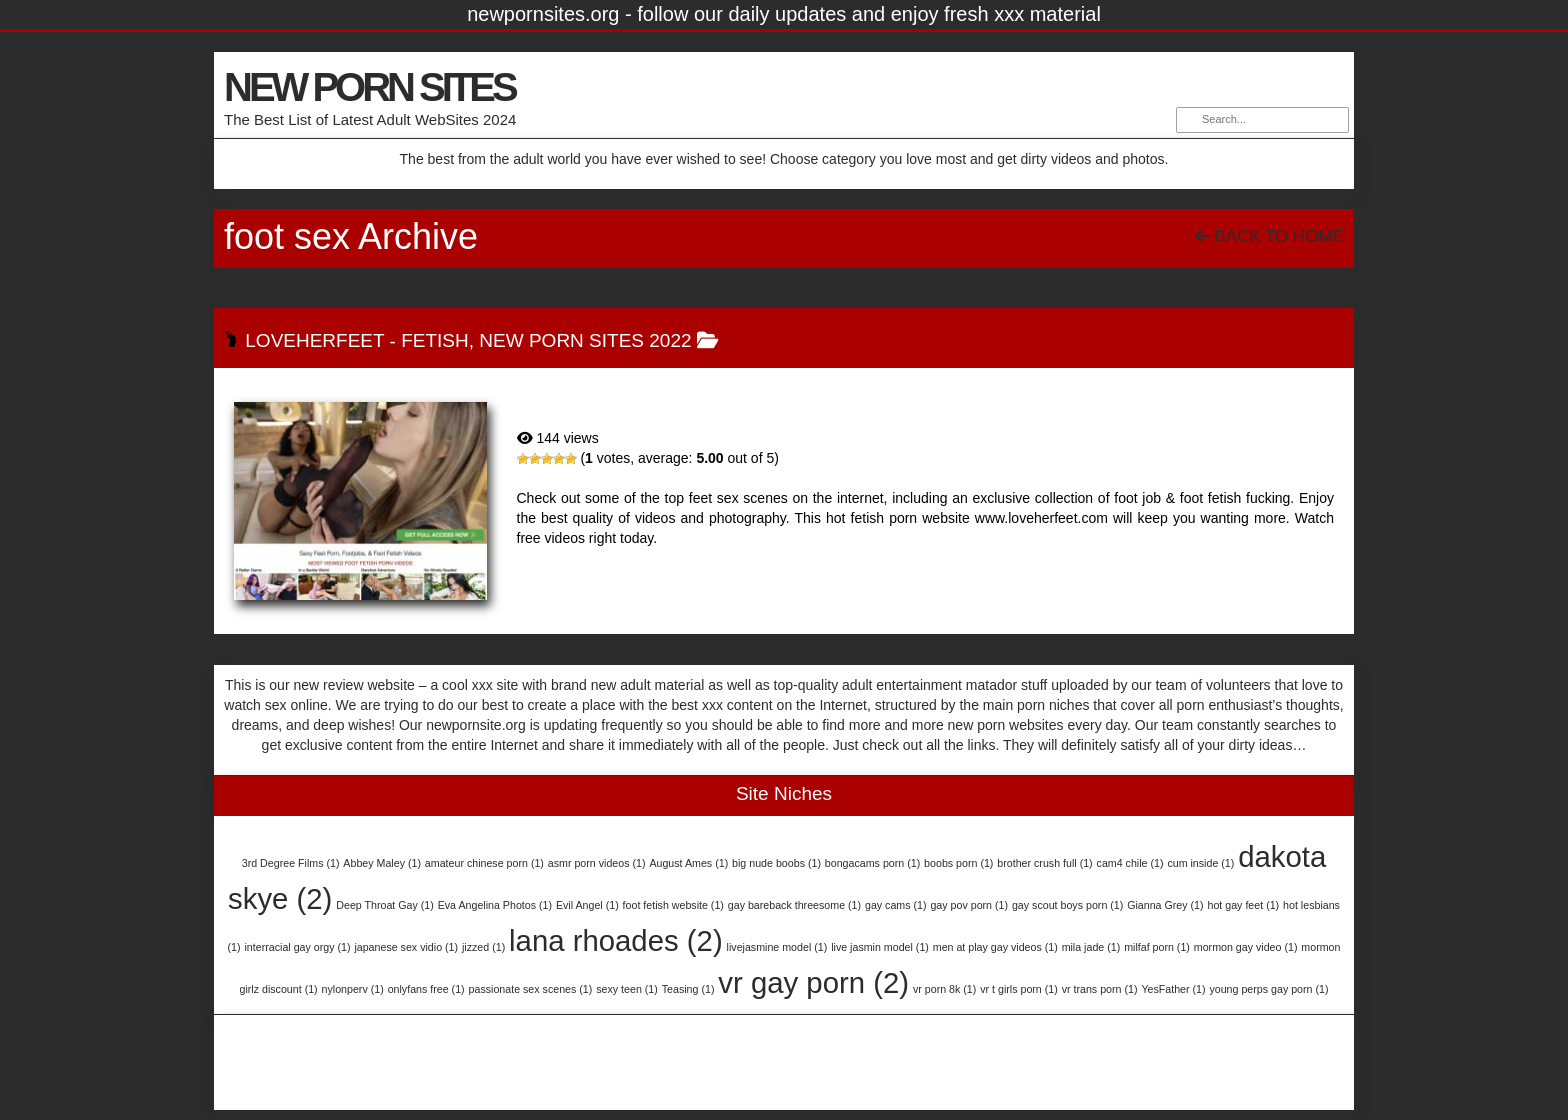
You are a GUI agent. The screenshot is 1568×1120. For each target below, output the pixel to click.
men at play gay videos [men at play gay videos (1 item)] (995, 947)
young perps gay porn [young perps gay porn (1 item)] (1268, 989)
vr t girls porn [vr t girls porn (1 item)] (1019, 989)
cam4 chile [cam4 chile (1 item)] (1130, 863)
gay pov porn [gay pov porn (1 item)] (969, 905)
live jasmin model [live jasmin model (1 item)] (880, 947)
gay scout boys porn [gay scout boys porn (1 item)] (1067, 905)
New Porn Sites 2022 (585, 340)
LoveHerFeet (314, 340)
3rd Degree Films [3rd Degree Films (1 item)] (291, 863)
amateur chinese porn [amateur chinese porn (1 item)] (484, 863)
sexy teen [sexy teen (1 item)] (627, 989)
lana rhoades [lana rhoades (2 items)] (616, 940)
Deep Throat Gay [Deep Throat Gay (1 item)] (385, 905)
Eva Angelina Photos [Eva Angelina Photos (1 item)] (495, 905)
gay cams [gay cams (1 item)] (896, 905)
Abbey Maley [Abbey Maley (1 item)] (382, 863)
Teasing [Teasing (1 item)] (688, 989)
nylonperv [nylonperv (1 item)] (353, 989)
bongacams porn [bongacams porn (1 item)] (872, 863)
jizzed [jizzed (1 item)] (483, 947)
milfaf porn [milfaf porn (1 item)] (1157, 947)
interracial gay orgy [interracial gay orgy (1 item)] (297, 947)
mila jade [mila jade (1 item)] (1091, 947)
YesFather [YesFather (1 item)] (1173, 989)
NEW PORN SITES (369, 87)
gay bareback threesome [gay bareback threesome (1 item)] (794, 905)
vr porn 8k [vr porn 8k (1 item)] (944, 989)
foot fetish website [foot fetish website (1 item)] (673, 905)
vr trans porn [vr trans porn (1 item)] (1100, 989)
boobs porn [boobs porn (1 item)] (958, 863)
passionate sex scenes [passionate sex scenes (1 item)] (531, 989)
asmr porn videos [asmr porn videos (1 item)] (597, 863)
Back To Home (1269, 236)
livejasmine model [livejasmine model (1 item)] (777, 947)
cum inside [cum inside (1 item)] (1200, 863)
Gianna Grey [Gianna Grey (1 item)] (1165, 905)
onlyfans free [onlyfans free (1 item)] (426, 989)
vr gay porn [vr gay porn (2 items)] (813, 982)
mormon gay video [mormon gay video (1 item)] (1246, 947)
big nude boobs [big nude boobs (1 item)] (776, 863)
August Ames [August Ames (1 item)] (688, 863)
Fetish (435, 340)
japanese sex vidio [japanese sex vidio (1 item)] (406, 947)
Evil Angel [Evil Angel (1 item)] (587, 905)
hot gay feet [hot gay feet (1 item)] (1243, 905)
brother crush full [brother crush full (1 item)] (1044, 863)
